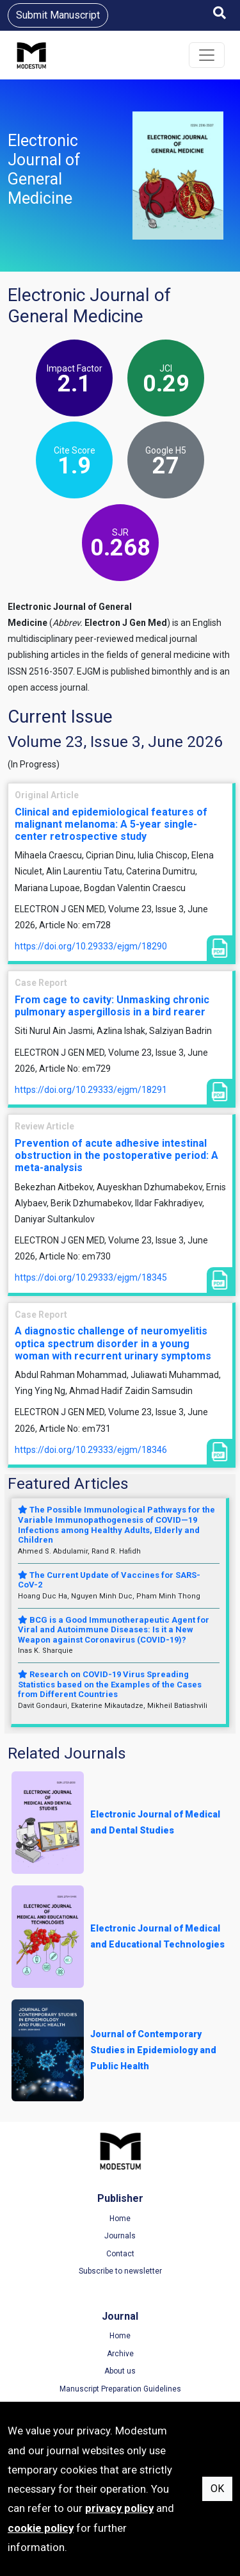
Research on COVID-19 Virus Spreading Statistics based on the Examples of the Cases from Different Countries (110, 1684)
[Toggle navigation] (207, 55)
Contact (120, 2253)
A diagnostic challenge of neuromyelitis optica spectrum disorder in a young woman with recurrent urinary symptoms (113, 1343)
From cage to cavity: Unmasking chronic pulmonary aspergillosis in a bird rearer (112, 1006)
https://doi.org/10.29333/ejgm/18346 (91, 1450)
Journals (120, 2235)
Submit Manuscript (58, 15)
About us (120, 2371)
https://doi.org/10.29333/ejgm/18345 (91, 1277)
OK (217, 2488)
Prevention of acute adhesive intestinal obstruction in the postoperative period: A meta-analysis (116, 1155)
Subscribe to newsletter (120, 2271)
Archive (120, 2353)
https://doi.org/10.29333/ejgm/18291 (91, 1090)
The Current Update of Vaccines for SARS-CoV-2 (109, 1580)
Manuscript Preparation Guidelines (120, 2388)
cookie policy (41, 2528)
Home (120, 2218)
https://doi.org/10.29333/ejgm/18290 (91, 946)
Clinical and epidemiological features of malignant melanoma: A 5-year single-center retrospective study (111, 824)
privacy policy (119, 2508)
